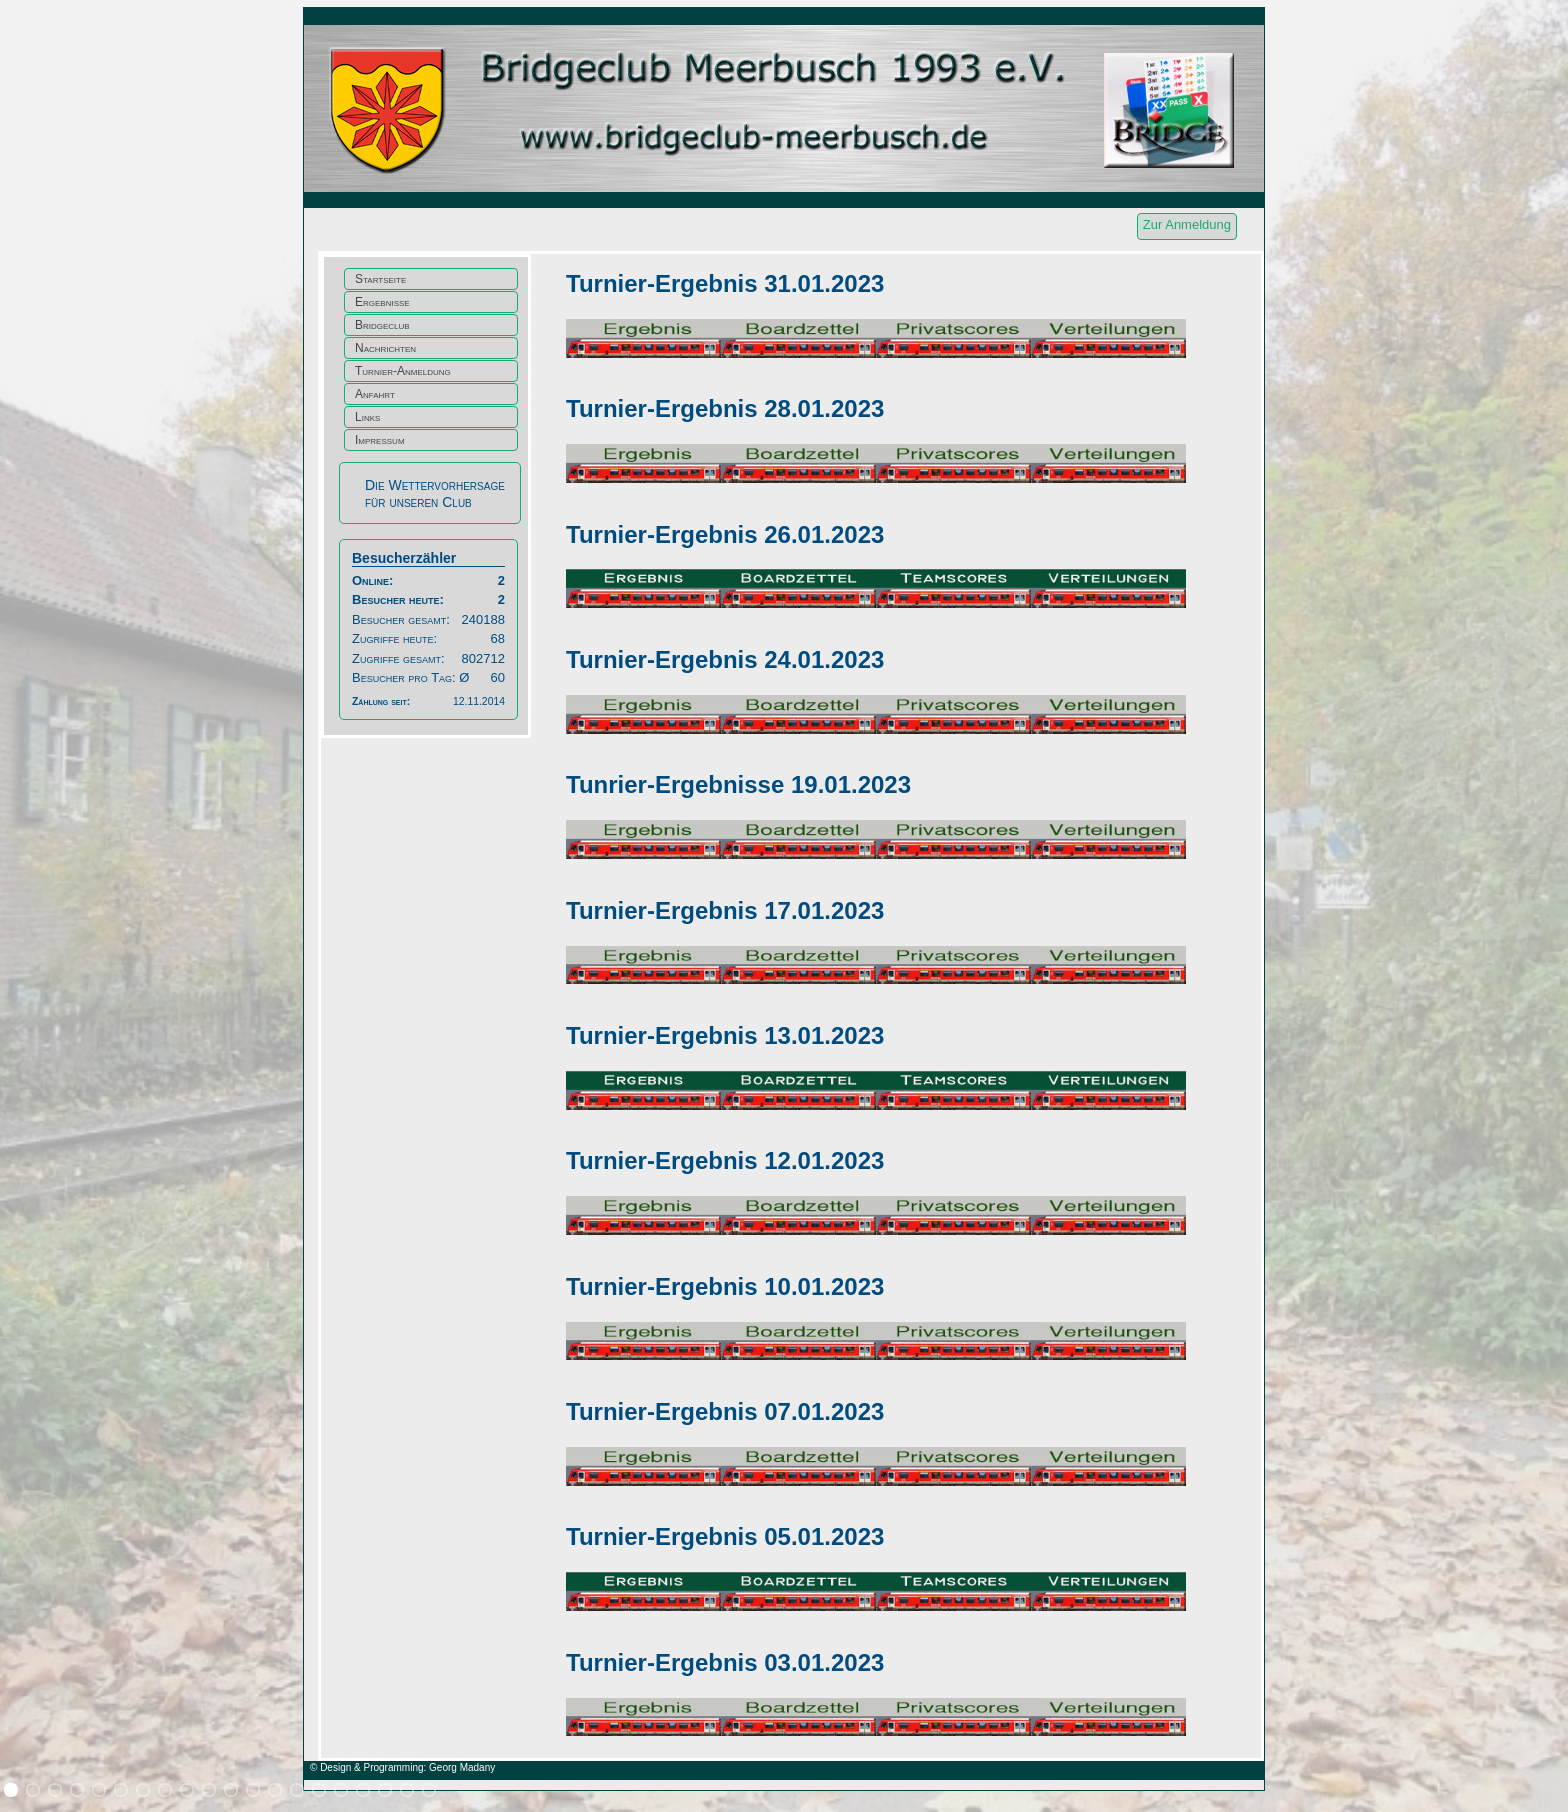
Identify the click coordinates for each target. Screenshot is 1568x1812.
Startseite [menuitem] (380, 279)
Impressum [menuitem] (380, 440)
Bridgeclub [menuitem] (382, 325)
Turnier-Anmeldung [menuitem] (403, 371)
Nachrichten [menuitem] (385, 348)
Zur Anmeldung (1187, 224)
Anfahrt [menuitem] (375, 394)
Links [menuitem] (367, 417)
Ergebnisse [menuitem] (382, 302)
